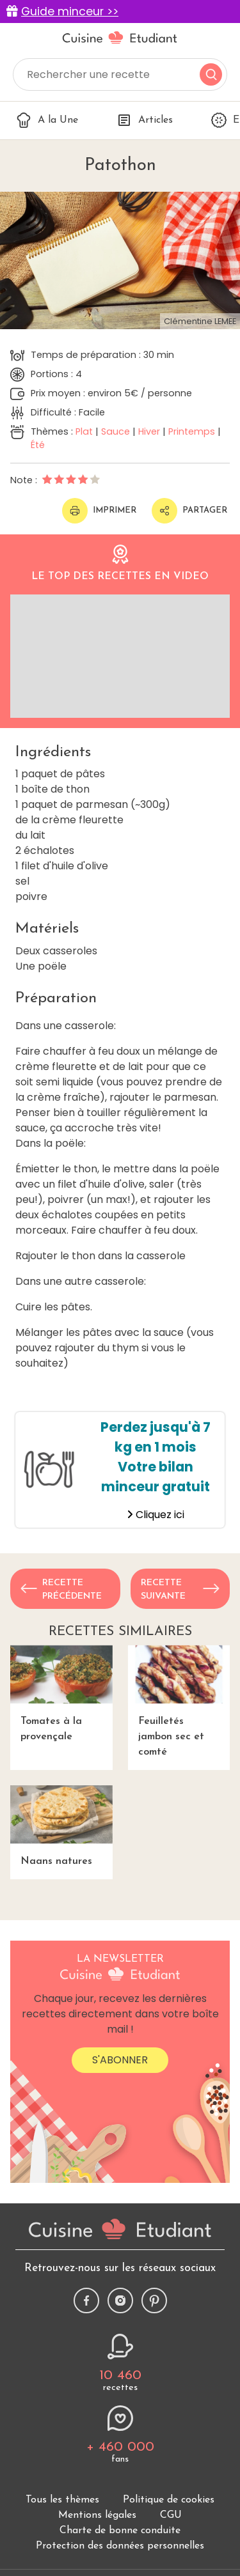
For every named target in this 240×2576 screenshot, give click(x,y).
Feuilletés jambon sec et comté (179, 1701)
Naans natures (61, 1825)
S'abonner (120, 2059)
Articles (144, 120)
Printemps (191, 431)
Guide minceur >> (69, 11)
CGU (171, 2515)
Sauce (115, 431)
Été (38, 444)
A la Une (47, 120)
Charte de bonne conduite (120, 2531)
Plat (84, 431)
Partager (189, 511)
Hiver (149, 431)
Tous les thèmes (62, 2500)
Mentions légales (97, 2515)
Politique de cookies (168, 2500)
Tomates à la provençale (61, 1693)
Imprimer (99, 511)
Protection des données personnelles (120, 2546)
